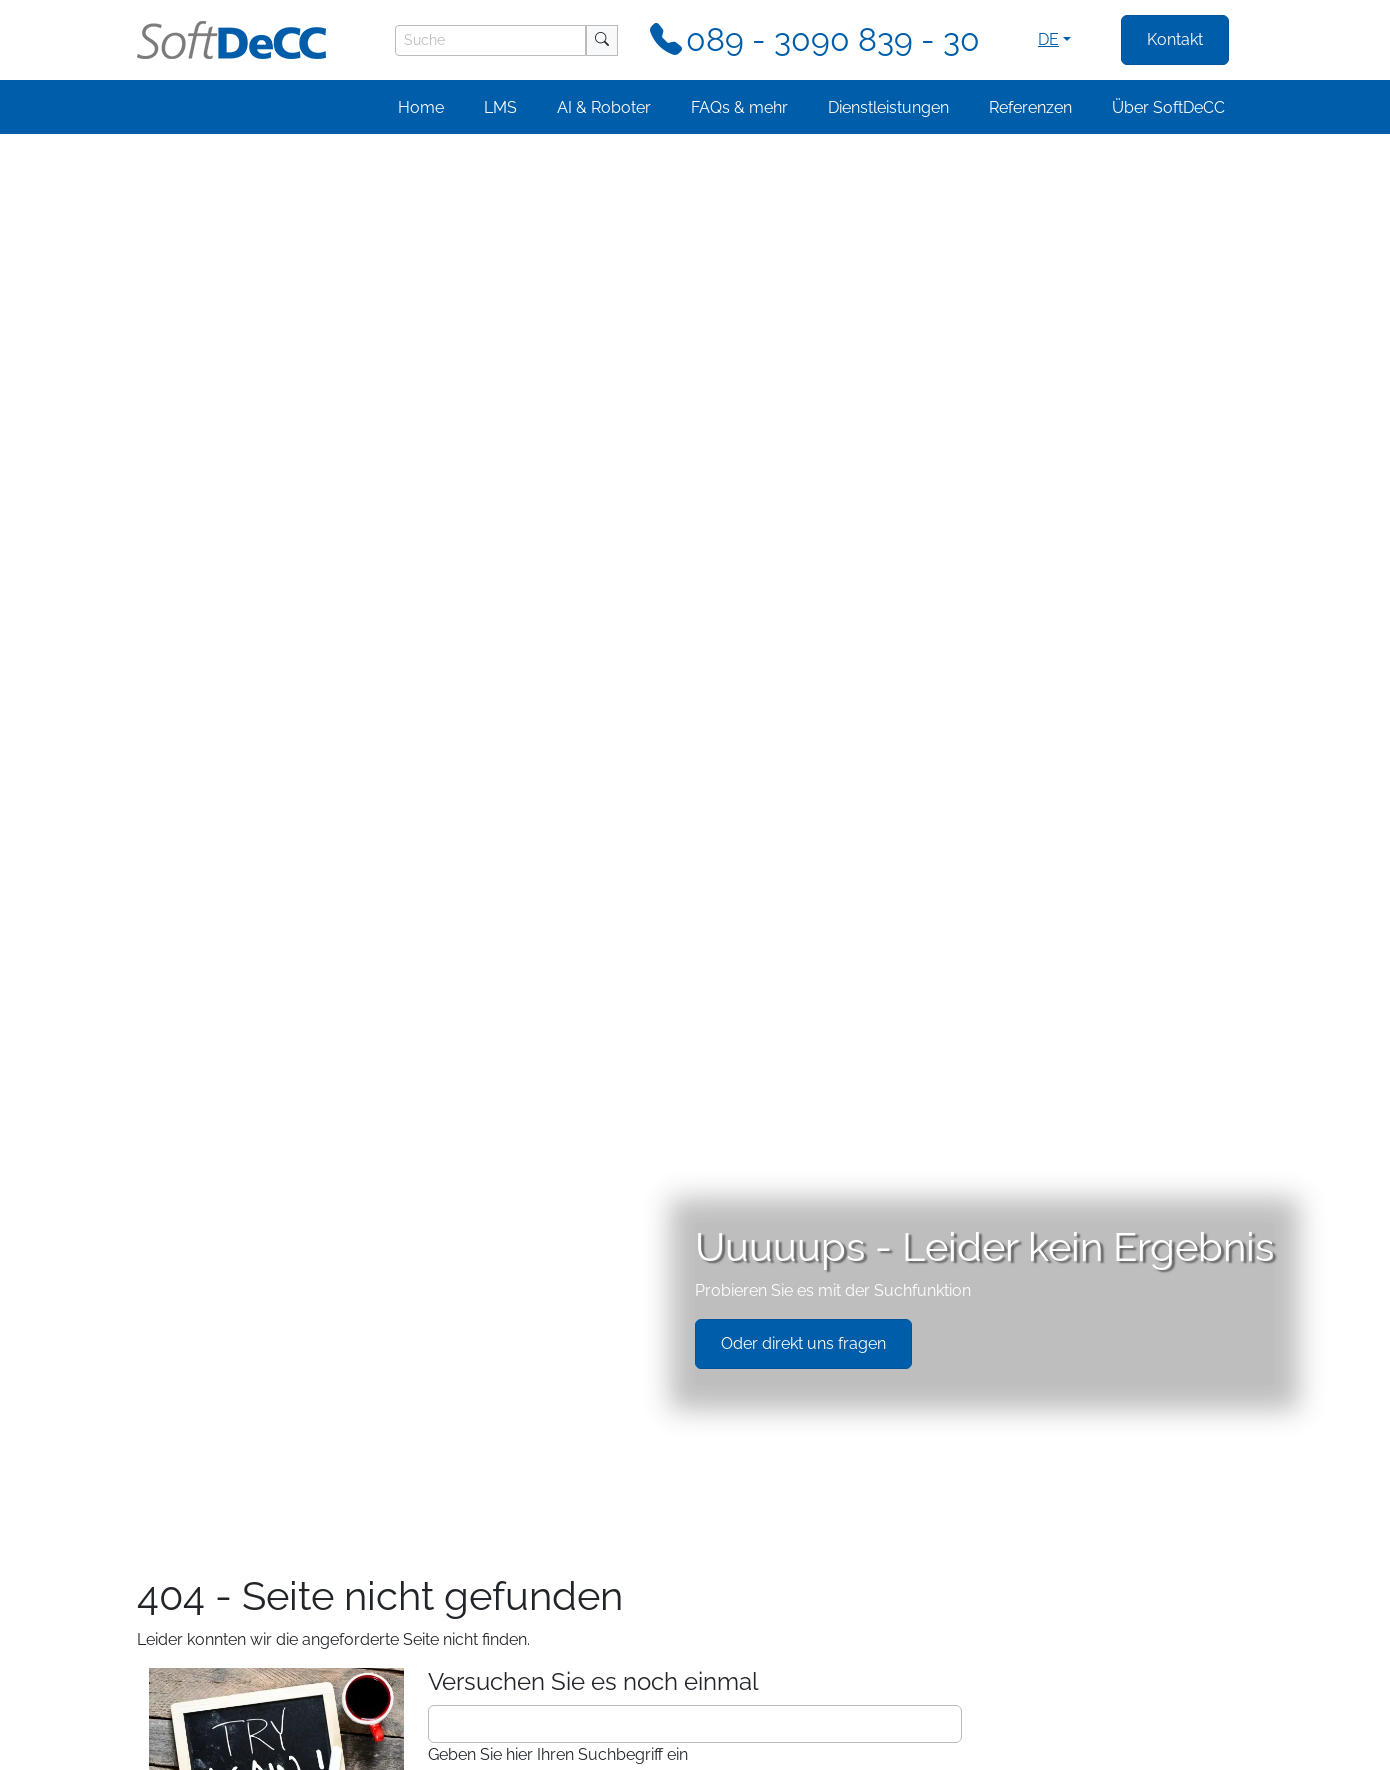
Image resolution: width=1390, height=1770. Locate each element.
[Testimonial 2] (695, 1667)
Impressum (280, 1745)
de (1048, 39)
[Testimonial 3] (724, 1667)
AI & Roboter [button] (604, 107)
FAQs (188, 898)
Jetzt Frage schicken (807, 1136)
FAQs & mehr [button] (739, 107)
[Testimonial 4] (753, 1667)
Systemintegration (236, 922)
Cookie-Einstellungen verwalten (440, 1745)
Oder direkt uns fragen (803, 353)
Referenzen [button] (1030, 107)
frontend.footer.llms (622, 1745)
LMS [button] (500, 107)
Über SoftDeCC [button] (1168, 107)
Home (421, 107)
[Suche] (490, 40)
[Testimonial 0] (637, 1667)
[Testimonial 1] (666, 1667)
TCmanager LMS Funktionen (278, 874)
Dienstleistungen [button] (888, 107)
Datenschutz (172, 1745)
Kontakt (1175, 39)
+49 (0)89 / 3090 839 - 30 (990, 1083)
